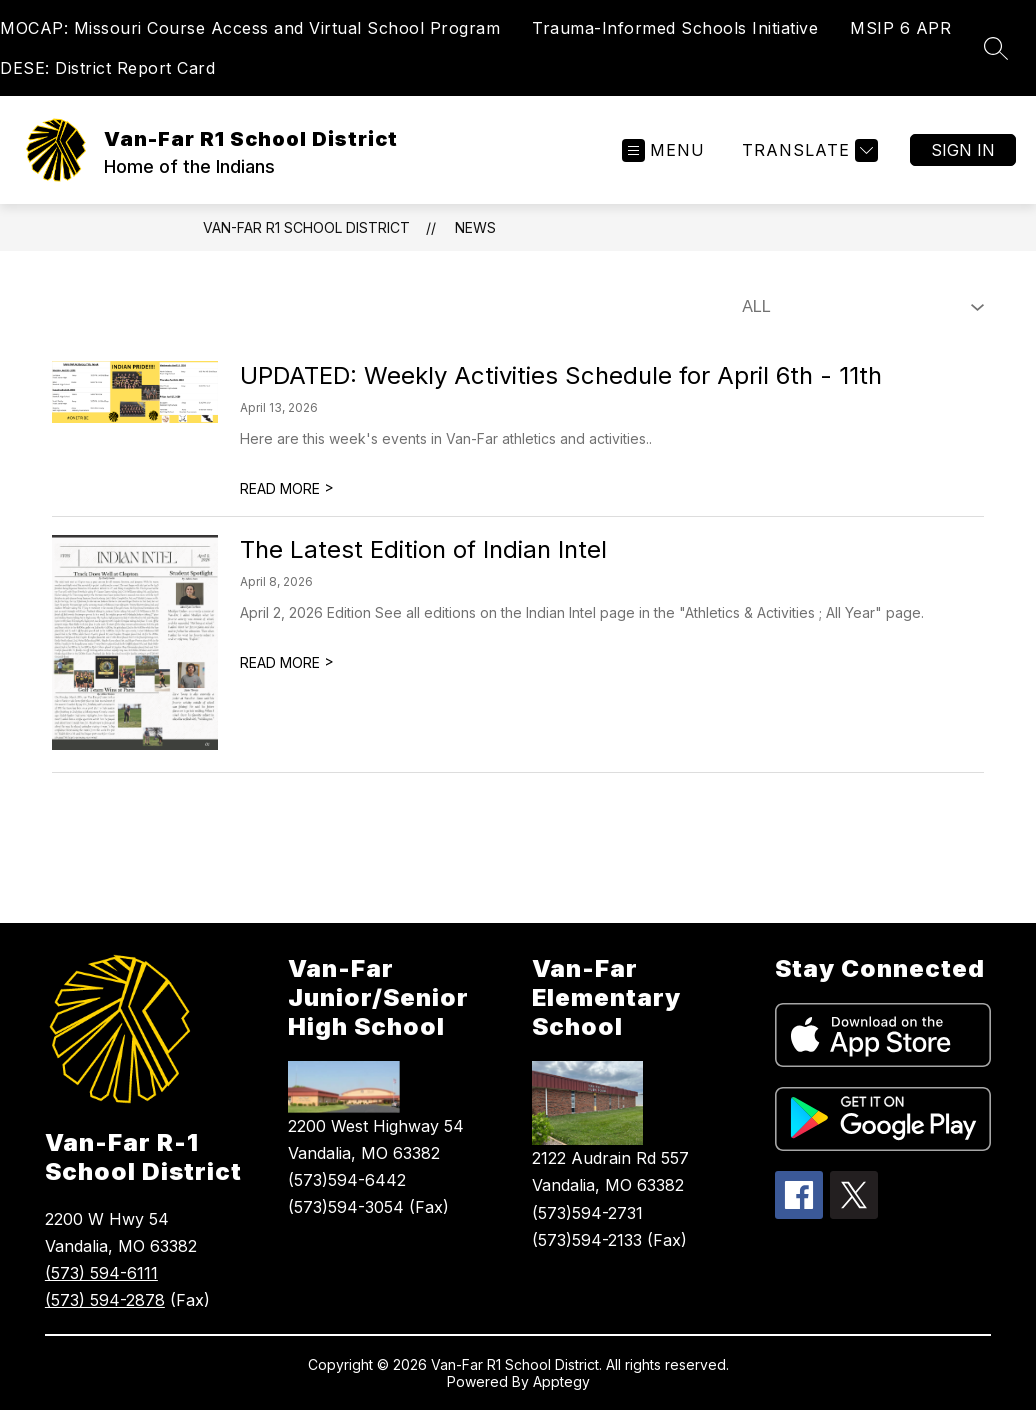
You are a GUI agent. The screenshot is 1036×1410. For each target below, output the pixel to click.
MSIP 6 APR (900, 28)
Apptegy (561, 1381)
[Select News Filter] (859, 307)
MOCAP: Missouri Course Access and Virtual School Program (250, 28)
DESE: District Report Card (107, 68)
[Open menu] (663, 150)
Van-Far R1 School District (306, 227)
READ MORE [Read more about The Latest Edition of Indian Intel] (287, 662)
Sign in (963, 150)
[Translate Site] (807, 150)
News (475, 227)
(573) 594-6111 (101, 1273)
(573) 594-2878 (105, 1300)
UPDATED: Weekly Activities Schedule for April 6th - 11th (561, 375)
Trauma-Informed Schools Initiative (675, 28)
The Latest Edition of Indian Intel (423, 549)
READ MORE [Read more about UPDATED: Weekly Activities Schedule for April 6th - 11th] (287, 488)
